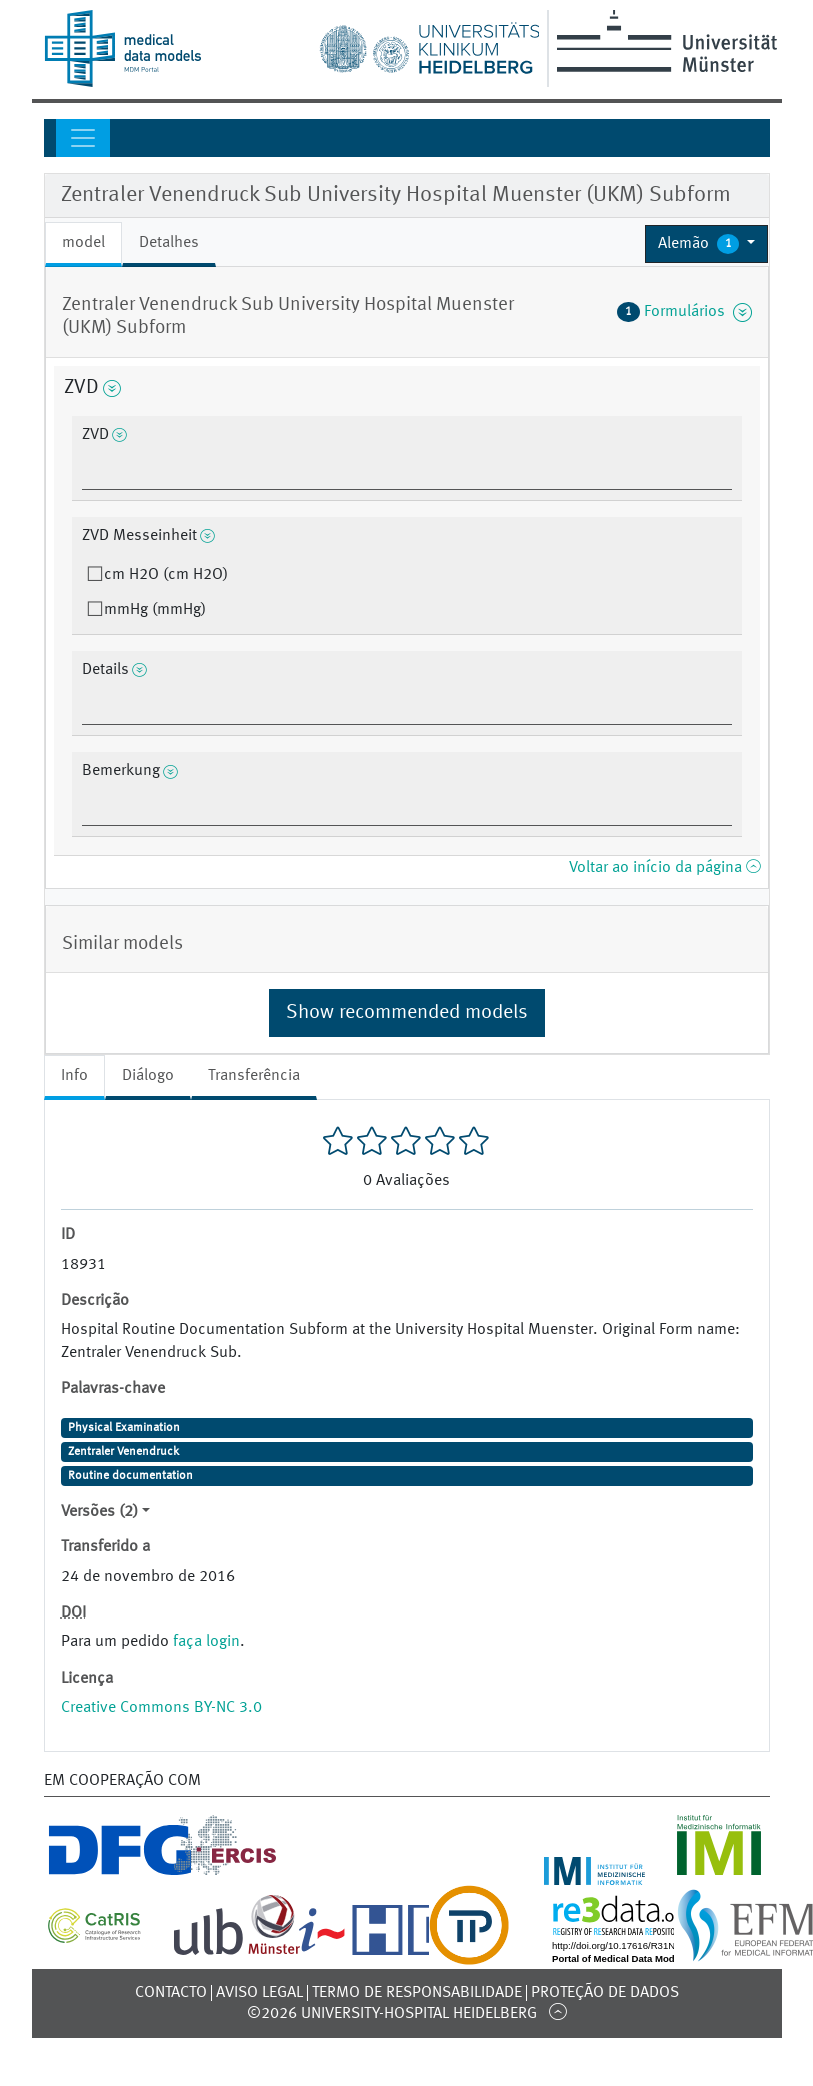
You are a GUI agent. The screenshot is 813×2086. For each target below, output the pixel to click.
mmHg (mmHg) (155, 610)
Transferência (254, 1076)
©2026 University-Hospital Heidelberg (392, 2014)
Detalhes (169, 243)
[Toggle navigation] (83, 138)
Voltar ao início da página (664, 868)
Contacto (171, 1993)
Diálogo (148, 1076)
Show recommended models (407, 1013)
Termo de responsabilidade (417, 1993)
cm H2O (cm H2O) (166, 575)
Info (74, 1076)
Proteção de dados (605, 1993)
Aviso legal (259, 1993)
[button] (707, 244)
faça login (206, 1642)
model (83, 243)
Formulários (684, 312)
